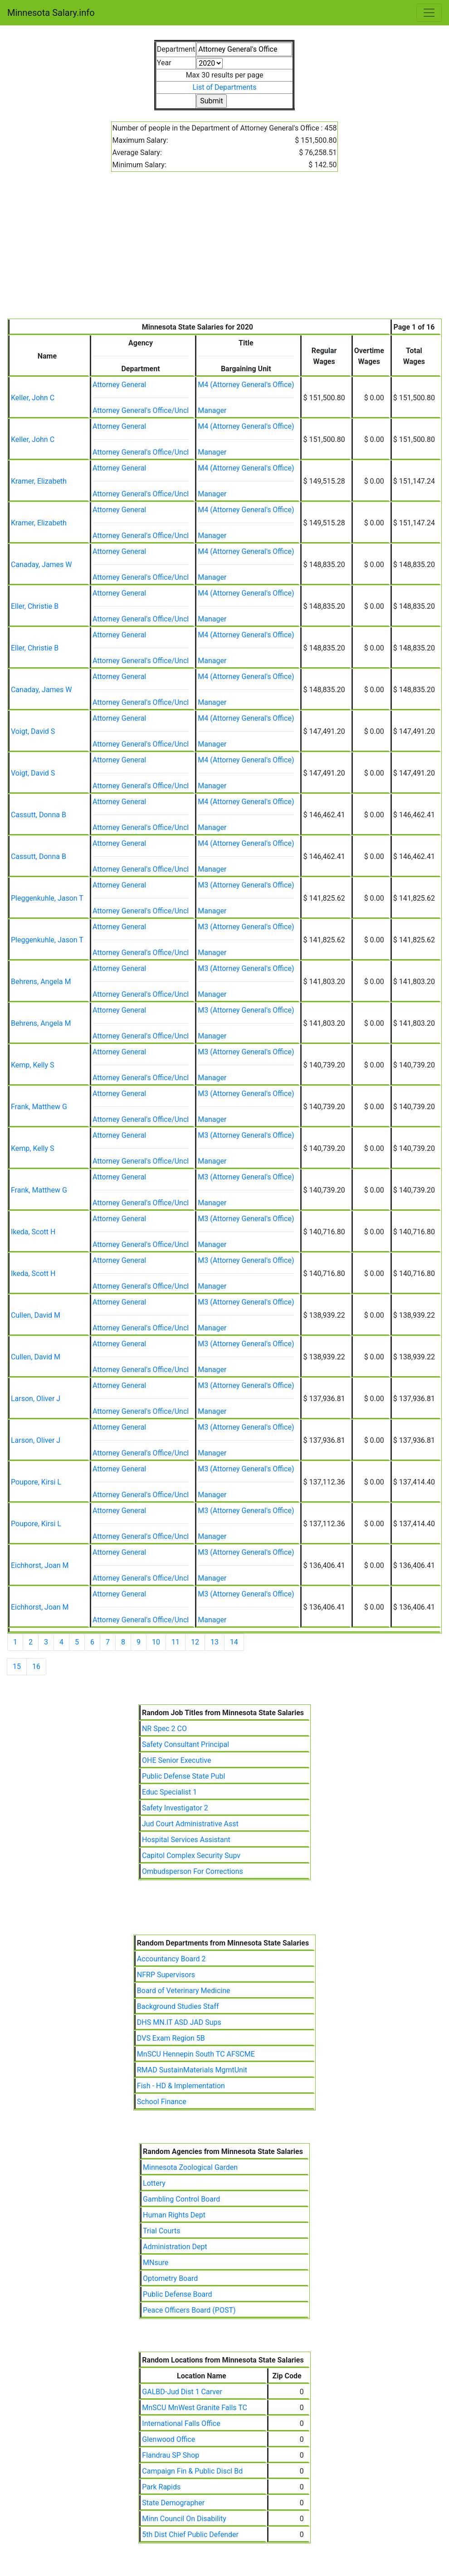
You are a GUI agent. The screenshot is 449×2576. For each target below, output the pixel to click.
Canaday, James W (41, 564)
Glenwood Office (168, 2439)
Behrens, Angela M (41, 981)
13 (214, 1642)
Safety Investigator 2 (175, 1808)
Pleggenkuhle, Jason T (47, 898)
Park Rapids (161, 2487)
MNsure (155, 2262)
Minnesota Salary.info (51, 12)
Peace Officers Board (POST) (189, 2310)
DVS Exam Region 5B (171, 2038)
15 (17, 1666)
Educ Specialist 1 (169, 1792)
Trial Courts (162, 2231)
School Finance (161, 2101)
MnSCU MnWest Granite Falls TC (194, 2407)
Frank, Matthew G (39, 1106)
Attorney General (119, 384)
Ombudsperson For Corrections (192, 1871)
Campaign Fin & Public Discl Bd (192, 2471)
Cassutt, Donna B (38, 814)
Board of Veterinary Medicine (183, 1990)
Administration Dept (175, 2246)
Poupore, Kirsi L (36, 1482)
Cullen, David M (35, 1315)
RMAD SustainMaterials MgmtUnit (192, 2070)
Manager (212, 410)
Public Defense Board (177, 2294)
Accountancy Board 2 (171, 1959)
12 (195, 1642)
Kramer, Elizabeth (39, 481)
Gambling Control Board (181, 2199)
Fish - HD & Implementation (181, 2085)
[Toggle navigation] (429, 13)
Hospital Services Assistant (186, 1839)
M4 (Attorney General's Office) (246, 384)
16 (36, 1666)
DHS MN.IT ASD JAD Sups (179, 2022)
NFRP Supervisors (166, 1974)
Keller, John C (32, 397)
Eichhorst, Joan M (40, 1565)
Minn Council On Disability (184, 2518)
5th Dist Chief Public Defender (190, 2534)
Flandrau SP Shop (170, 2455)
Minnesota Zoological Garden (190, 2167)
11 (175, 1642)
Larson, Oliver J (35, 1398)
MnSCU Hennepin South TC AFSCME (196, 2054)
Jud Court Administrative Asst (190, 1823)
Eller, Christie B (35, 606)
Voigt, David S (33, 731)
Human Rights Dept (174, 2215)
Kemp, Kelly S (32, 1065)
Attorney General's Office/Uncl (141, 410)
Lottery (154, 2183)
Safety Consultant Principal (185, 1744)
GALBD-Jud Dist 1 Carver (182, 2391)
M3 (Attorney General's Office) (246, 885)
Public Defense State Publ (183, 1776)
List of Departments (224, 87)
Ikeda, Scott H (33, 1231)
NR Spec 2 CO (164, 1728)
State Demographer (173, 2502)
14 (234, 1642)
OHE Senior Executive (176, 1760)
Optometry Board (170, 2278)
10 (156, 1642)
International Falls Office (181, 2423)
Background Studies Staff (178, 2006)
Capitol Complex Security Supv (191, 1855)
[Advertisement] (224, 250)
